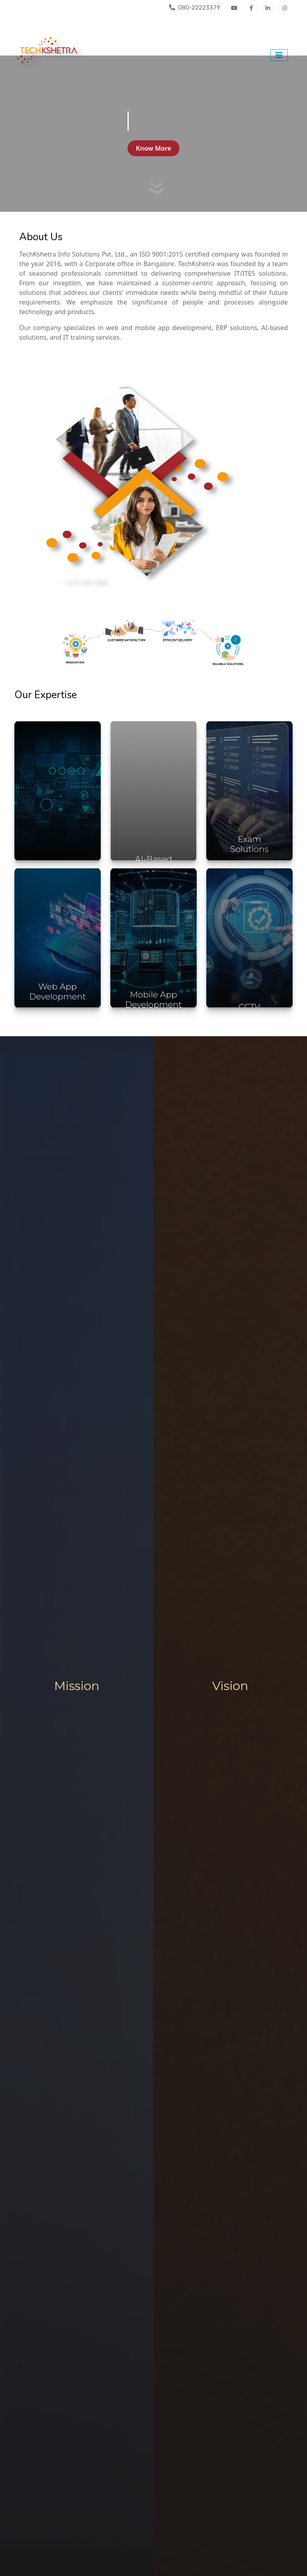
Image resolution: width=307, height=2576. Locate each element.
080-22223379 (194, 7)
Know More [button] (153, 148)
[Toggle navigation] (279, 55)
